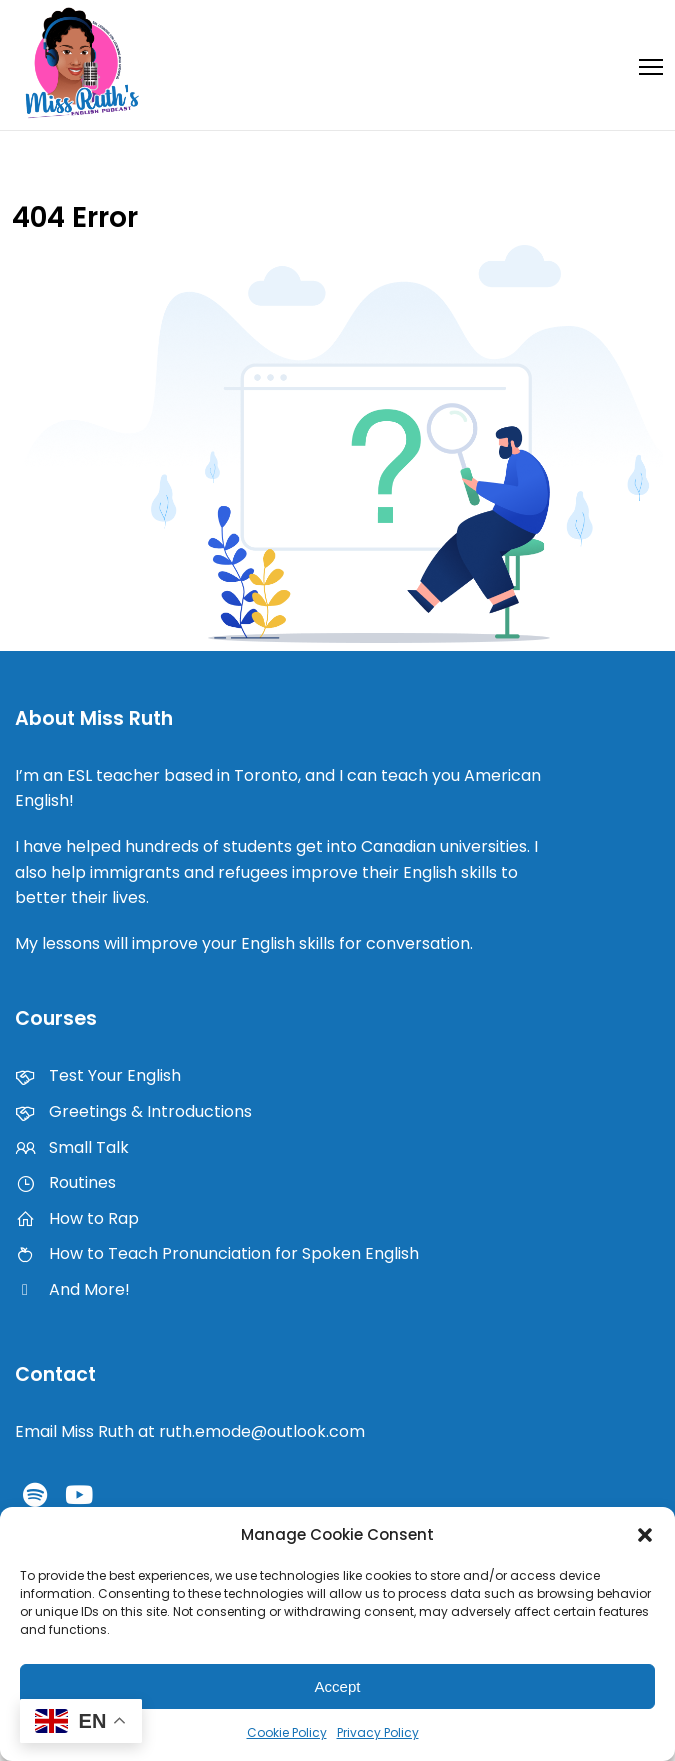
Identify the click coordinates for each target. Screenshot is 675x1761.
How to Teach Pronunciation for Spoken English (217, 1253)
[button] (645, 1535)
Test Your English (98, 1075)
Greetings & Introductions (133, 1111)
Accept (338, 1686)
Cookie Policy (287, 1732)
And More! (72, 1289)
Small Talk (72, 1147)
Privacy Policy (378, 1732)
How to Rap (77, 1218)
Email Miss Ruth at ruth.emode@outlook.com (190, 1431)
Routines (65, 1182)
